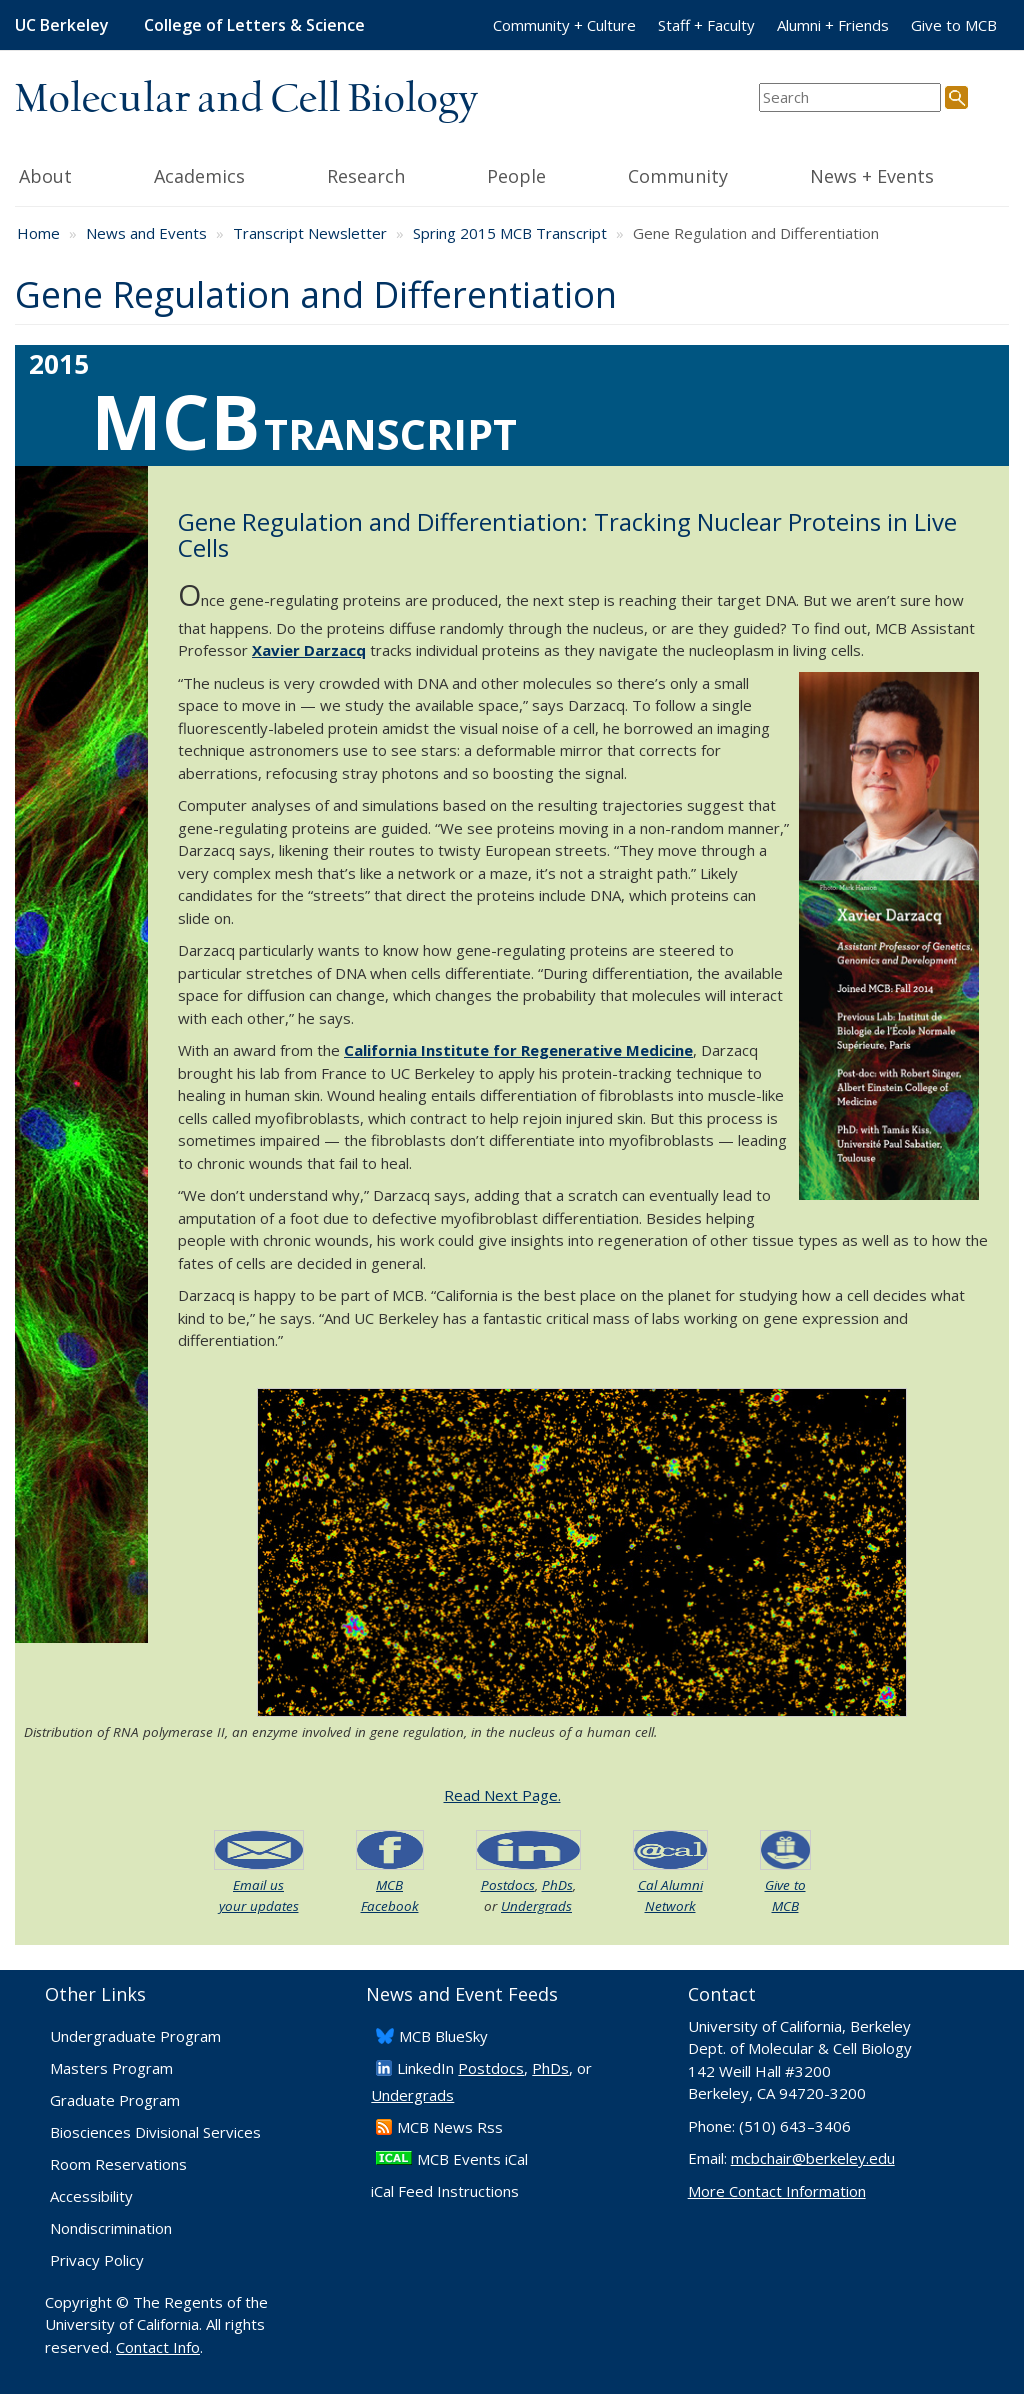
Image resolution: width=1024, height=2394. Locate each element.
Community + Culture (564, 25)
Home (38, 233)
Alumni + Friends (833, 25)
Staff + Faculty (706, 25)
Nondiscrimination (111, 2228)
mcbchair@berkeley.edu (813, 2158)
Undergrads (536, 1906)
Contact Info (158, 2347)
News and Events (146, 233)
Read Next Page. (502, 1795)
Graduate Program (115, 2100)
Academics (219, 174)
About (71, 174)
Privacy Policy (97, 2260)
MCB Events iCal (472, 2159)
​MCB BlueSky (443, 2036)
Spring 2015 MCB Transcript (510, 233)
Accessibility (91, 2196)
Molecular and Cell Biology (246, 100)
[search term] (850, 97)
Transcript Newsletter (310, 233)
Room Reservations (118, 2164)
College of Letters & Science (254, 25)
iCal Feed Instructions (445, 2191)
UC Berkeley (62, 25)
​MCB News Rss (450, 2127)
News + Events (892, 174)
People (537, 174)
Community (698, 174)
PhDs (557, 1885)
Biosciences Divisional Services (155, 2132)
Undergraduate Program (135, 2036)
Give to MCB (954, 25)
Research (386, 174)
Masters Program (111, 2068)
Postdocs (508, 1885)
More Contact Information (777, 2191)
